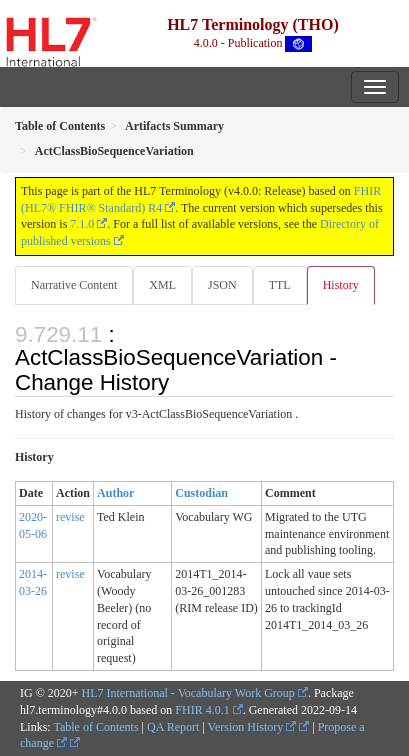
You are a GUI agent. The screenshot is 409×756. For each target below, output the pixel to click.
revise (70, 517)
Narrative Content (74, 285)
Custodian (201, 493)
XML (162, 285)
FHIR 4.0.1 (202, 710)
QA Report (173, 727)
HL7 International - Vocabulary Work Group (188, 693)
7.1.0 (82, 224)
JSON (222, 285)
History (341, 285)
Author (115, 493)
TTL (280, 285)
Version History (252, 727)
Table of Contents (95, 727)
